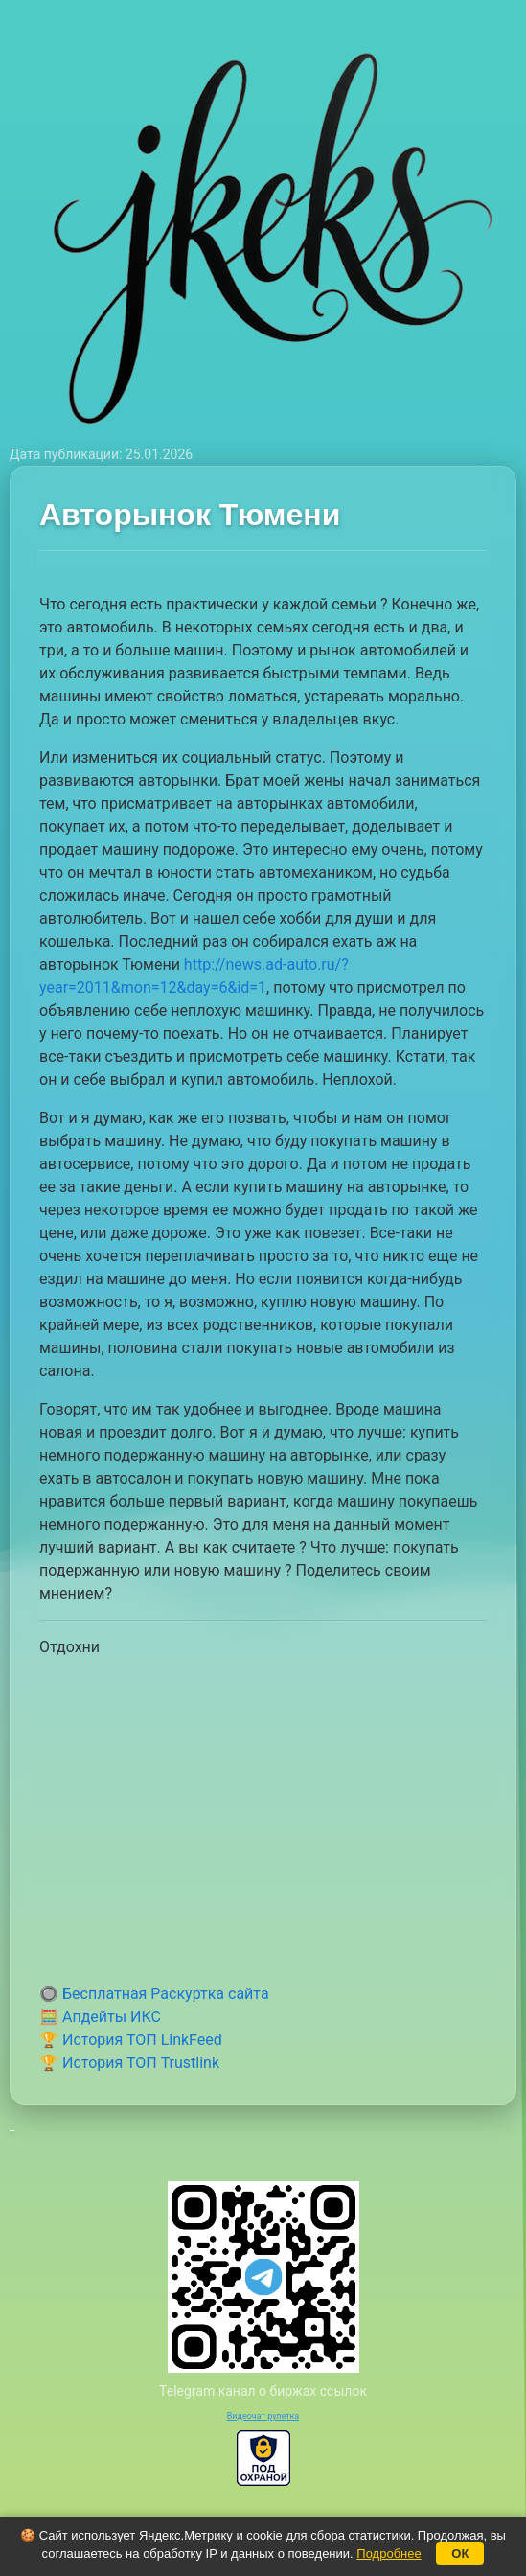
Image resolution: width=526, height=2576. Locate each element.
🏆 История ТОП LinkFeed (130, 2040)
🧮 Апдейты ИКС (100, 2017)
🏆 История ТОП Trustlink (129, 2063)
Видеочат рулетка (263, 2416)
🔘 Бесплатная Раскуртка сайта (154, 1994)
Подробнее (388, 2553)
